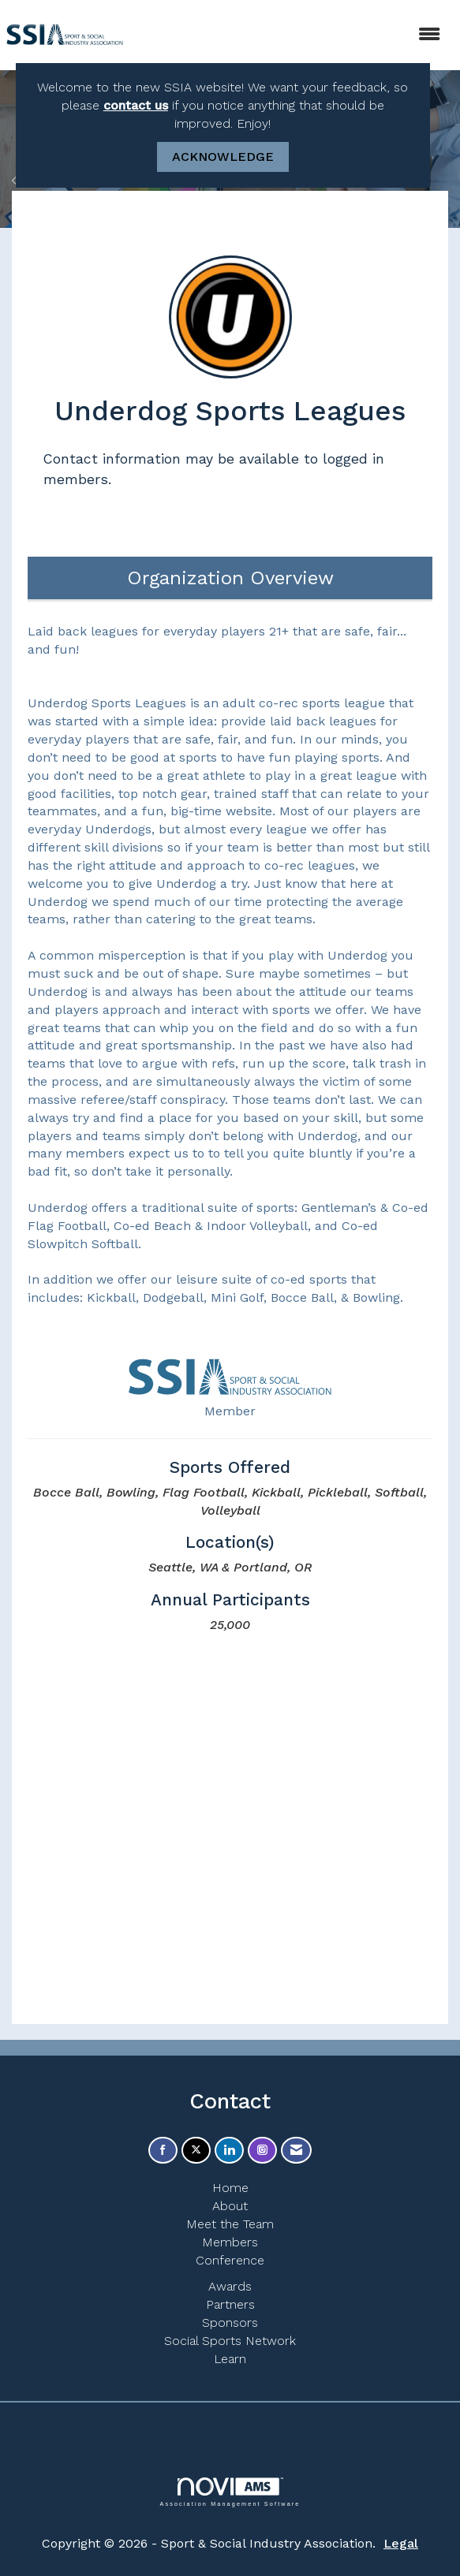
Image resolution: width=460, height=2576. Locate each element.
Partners (230, 2304)
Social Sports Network (230, 2340)
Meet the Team (230, 2223)
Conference (230, 2260)
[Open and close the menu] (292, 35)
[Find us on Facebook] (163, 2150)
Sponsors (230, 2322)
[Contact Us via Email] (296, 2150)
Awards (230, 2286)
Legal (400, 2543)
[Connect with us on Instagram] (262, 2150)
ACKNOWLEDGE (223, 156)
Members (230, 2242)
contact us (135, 105)
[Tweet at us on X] (196, 2150)
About (230, 2205)
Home (230, 2187)
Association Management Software (229, 2492)
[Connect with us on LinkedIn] (229, 2150)
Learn (230, 2358)
